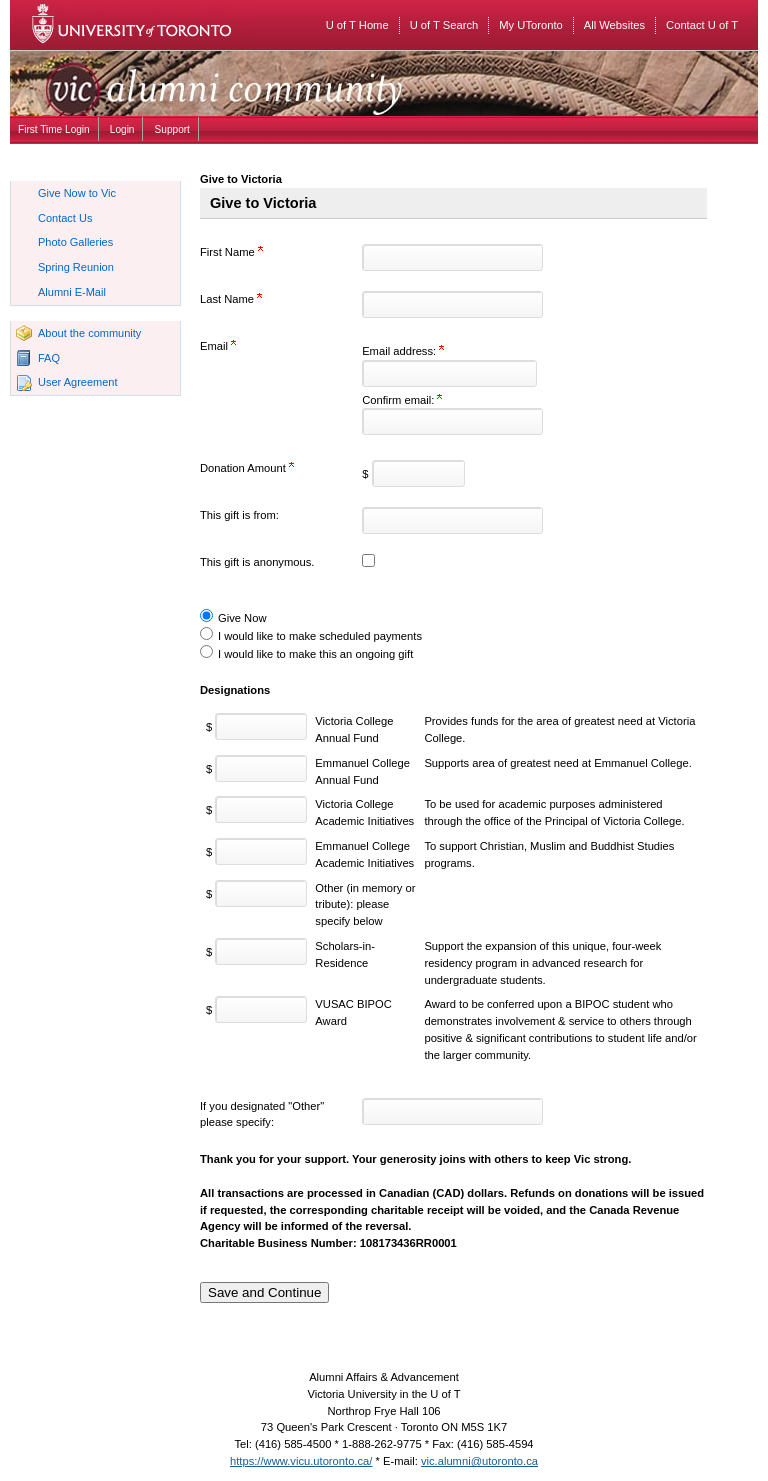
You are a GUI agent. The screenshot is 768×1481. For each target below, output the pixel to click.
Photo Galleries (75, 242)
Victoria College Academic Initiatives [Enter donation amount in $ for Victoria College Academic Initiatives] (364, 812)
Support (172, 129)
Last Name (231, 299)
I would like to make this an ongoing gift (315, 654)
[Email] (449, 373)
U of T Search (444, 25)
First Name (231, 252)
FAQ (49, 358)
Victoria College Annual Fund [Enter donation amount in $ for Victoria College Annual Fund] (354, 729)
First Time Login (54, 129)
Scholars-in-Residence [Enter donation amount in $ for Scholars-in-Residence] (345, 954)
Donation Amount (247, 468)
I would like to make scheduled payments (320, 636)
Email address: (403, 351)
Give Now (242, 618)
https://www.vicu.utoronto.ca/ (301, 1461)
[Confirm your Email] (452, 421)
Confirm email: (402, 400)
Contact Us (65, 218)
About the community (89, 333)
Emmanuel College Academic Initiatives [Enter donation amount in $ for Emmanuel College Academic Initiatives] (364, 854)
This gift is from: (239, 515)
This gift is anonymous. (257, 562)
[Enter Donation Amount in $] (418, 473)
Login (122, 129)
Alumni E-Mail (72, 292)
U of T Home (357, 25)
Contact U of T (702, 25)
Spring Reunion (76, 267)
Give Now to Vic (77, 193)
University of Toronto (145, 25)
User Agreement (77, 382)
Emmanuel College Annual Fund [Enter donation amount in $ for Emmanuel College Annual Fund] (362, 771)
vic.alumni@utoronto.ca (479, 1461)
